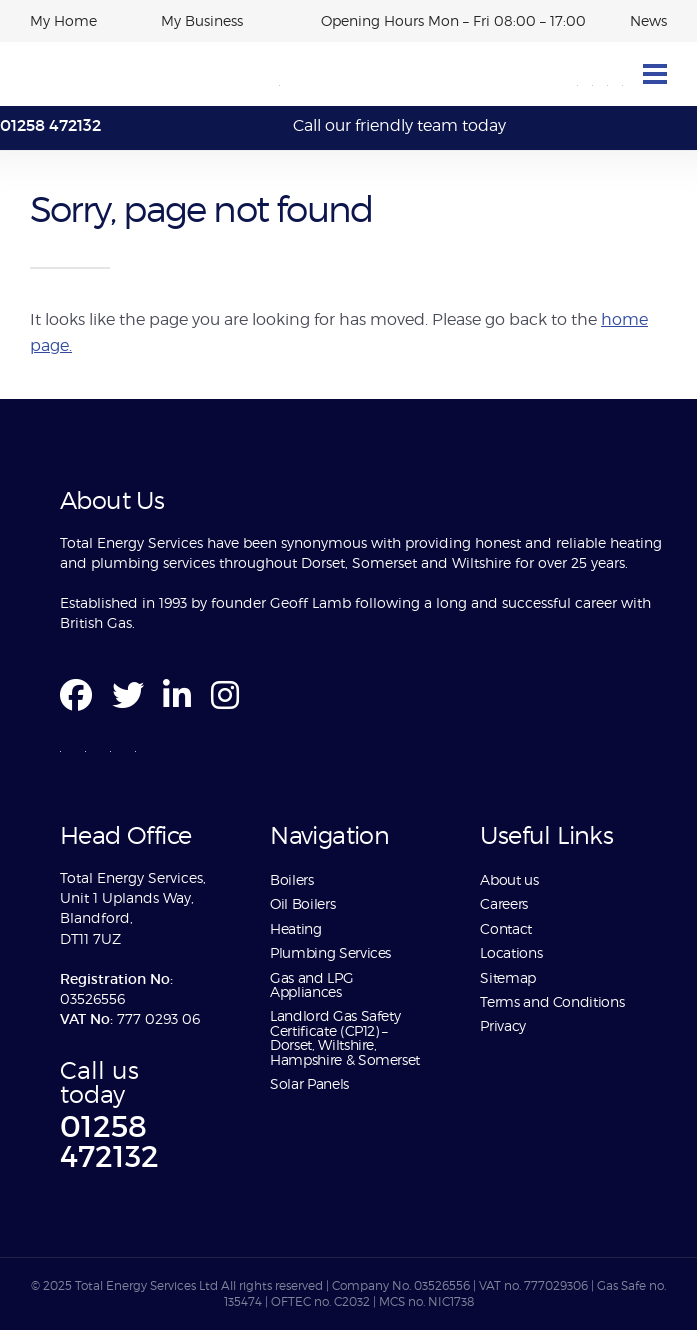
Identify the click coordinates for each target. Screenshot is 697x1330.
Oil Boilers (302, 903)
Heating (295, 928)
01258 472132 (50, 125)
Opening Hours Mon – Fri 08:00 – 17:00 (453, 20)
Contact (505, 928)
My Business (202, 20)
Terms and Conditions (552, 1001)
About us (511, 879)
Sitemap (507, 977)
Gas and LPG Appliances (311, 984)
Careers (503, 903)
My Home (63, 20)
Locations (511, 952)
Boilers (291, 879)
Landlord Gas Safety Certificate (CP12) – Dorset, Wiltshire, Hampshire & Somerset (345, 1037)
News (648, 20)
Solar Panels (309, 1083)
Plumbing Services (330, 952)
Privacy (502, 1025)
